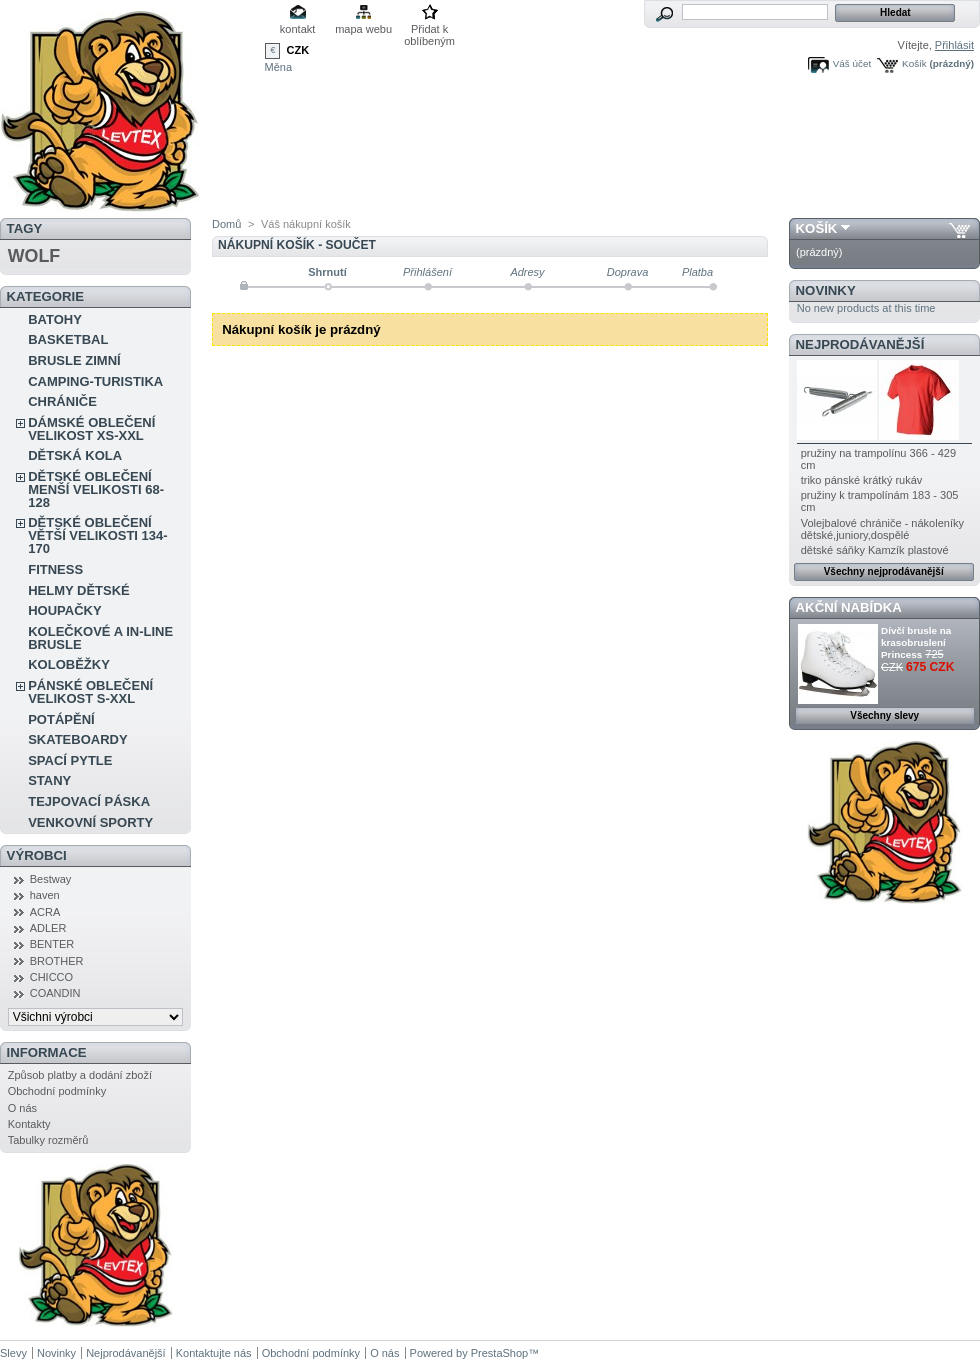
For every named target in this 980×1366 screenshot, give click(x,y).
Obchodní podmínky (57, 1091)
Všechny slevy (884, 715)
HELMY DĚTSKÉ (79, 590)
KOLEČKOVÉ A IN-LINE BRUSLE (100, 638)
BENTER (52, 944)
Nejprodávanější (860, 344)
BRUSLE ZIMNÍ (74, 360)
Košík (914, 63)
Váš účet (852, 63)
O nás (22, 1108)
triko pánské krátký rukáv (862, 480)
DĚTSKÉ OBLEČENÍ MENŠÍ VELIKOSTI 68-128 (96, 489)
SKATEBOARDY (77, 739)
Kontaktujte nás (214, 1353)
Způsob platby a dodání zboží (80, 1075)
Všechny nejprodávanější (884, 571)
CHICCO (51, 977)
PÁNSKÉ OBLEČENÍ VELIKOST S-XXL (90, 692)
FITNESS (55, 569)
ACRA (45, 912)
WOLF (34, 256)
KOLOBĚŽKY (69, 664)
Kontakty (29, 1124)
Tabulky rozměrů (48, 1140)
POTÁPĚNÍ (61, 719)
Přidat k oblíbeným (429, 30)
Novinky (826, 290)
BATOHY (55, 319)
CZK (298, 50)
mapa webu (363, 29)
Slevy (13, 1353)
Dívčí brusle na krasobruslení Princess (916, 642)
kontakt (297, 29)
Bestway (51, 879)
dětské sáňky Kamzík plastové (875, 550)
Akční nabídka (849, 607)
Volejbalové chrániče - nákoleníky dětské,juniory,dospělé (882, 529)
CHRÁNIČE (62, 401)
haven (45, 895)
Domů (226, 224)
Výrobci (37, 855)
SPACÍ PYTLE (70, 760)
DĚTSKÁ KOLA (75, 455)
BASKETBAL (68, 339)
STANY (49, 780)
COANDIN (55, 993)
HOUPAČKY (64, 610)
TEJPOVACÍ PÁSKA (89, 801)
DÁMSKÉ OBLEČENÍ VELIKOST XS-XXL (91, 429)
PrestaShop (499, 1353)
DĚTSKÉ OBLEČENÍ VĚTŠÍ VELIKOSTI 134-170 (97, 535)
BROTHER (57, 961)
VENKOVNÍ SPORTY (90, 822)
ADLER (48, 928)
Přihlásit (954, 45)
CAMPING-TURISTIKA (95, 381)
